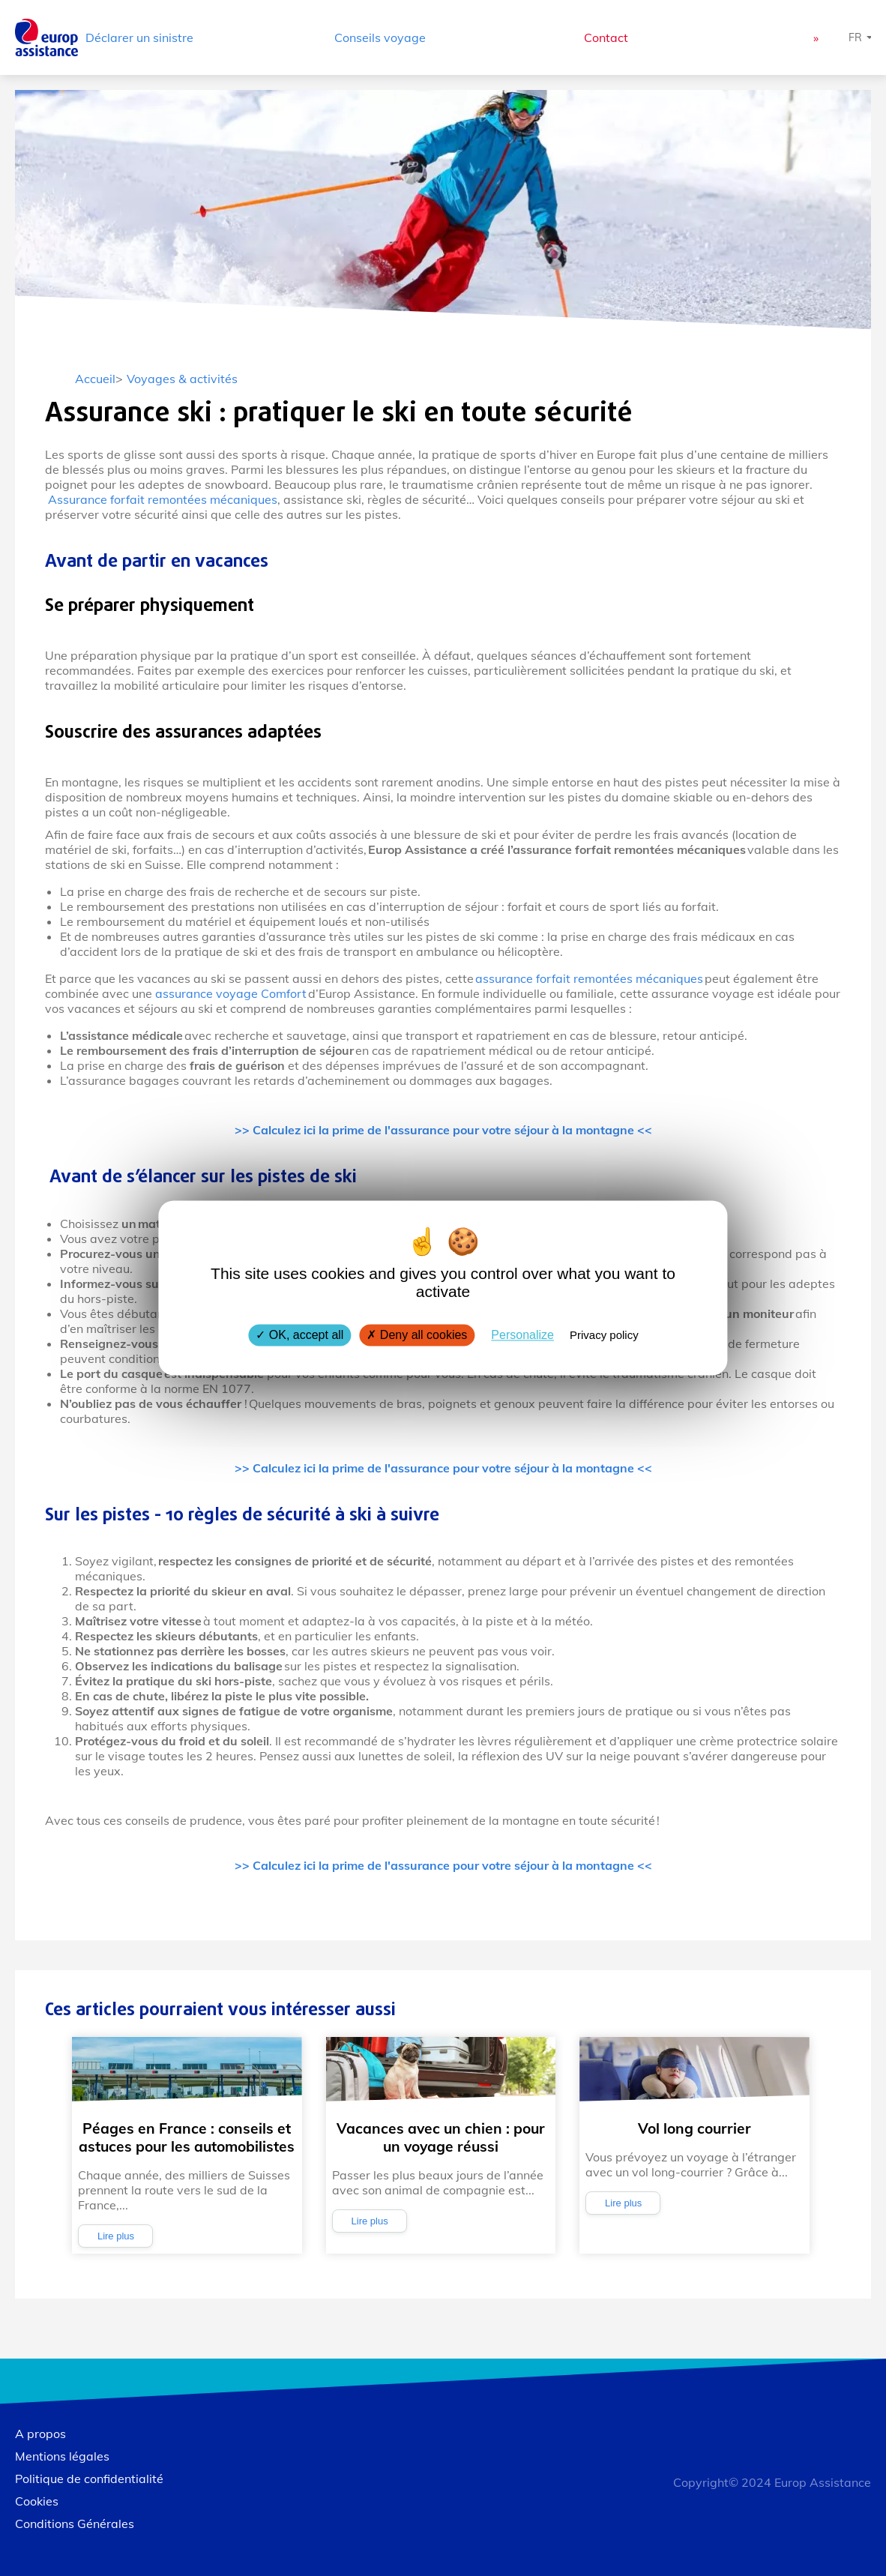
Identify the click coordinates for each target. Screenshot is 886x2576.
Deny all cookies (417, 1334)
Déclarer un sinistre (139, 37)
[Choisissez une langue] (861, 37)
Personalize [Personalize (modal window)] (522, 1334)
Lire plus (115, 2236)
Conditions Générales (74, 2523)
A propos (40, 2433)
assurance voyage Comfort (231, 993)
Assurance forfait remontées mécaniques (162, 499)
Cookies (36, 2501)
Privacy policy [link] (604, 1334)
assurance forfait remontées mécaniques (588, 978)
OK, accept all (299, 1334)
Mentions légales (62, 2456)
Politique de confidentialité (89, 2478)
